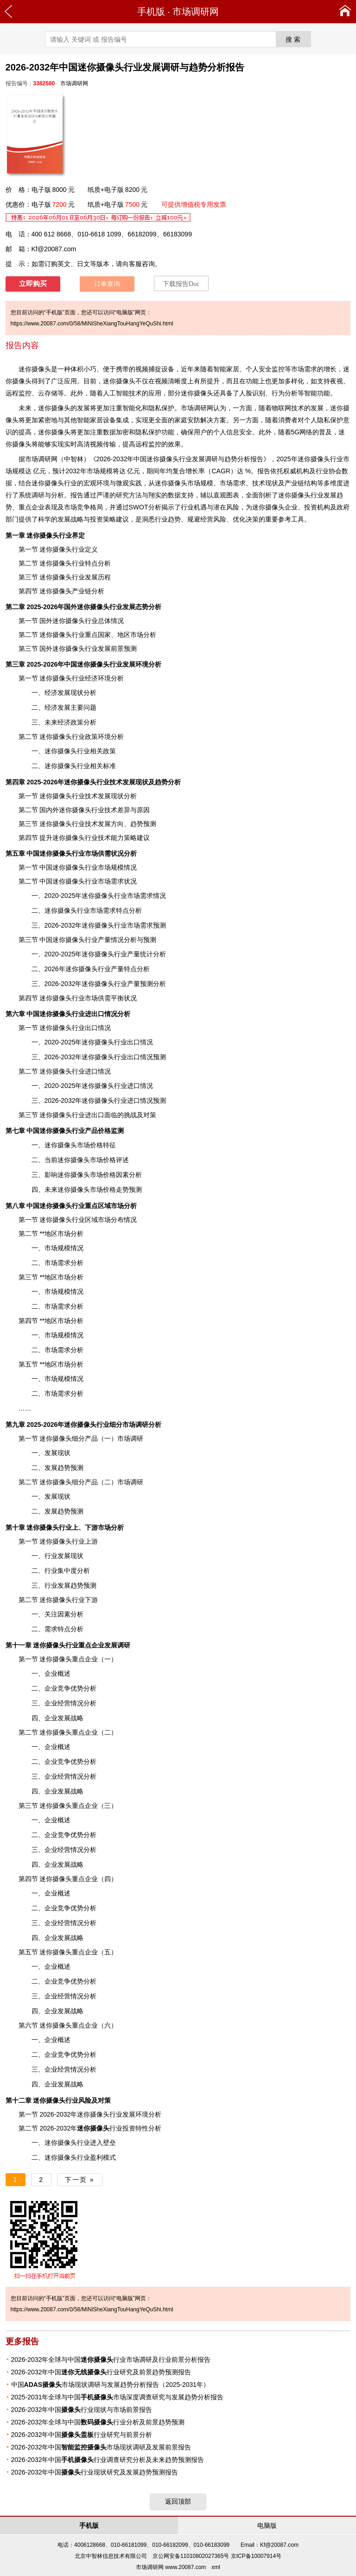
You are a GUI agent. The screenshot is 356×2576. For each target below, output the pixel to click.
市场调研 (38, 459)
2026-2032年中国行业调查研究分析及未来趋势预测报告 (107, 2459)
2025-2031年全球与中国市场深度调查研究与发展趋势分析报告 (117, 2397)
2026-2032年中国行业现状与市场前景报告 (82, 2409)
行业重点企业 (68, 1645)
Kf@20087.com (54, 249)
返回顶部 (178, 2501)
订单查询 (107, 283)
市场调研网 (195, 11)
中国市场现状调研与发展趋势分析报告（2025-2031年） (110, 2384)
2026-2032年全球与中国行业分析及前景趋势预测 (98, 2422)
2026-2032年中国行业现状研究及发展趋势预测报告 (94, 2472)
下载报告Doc (181, 283)
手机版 (151, 11)
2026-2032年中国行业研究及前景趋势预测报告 (101, 2372)
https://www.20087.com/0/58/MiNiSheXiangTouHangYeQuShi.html (92, 323)
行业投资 (106, 2128)
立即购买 (33, 283)
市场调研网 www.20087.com (171, 2567)
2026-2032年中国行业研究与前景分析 (82, 2434)
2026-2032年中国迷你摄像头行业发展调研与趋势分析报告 (180, 459)
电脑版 (267, 2525)
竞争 (83, 507)
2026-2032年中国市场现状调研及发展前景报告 (101, 2447)
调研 (123, 1645)
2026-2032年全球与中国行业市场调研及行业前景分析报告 (111, 2359)
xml (215, 2567)
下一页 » (80, 2179)
